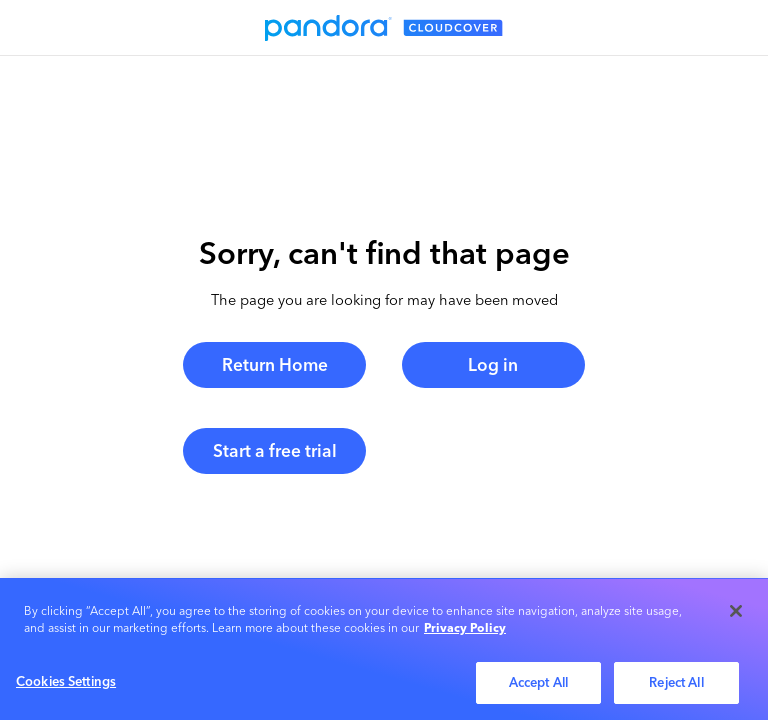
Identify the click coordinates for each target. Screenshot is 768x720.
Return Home (275, 364)
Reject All (676, 686)
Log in (493, 364)
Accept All (538, 686)
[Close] (736, 614)
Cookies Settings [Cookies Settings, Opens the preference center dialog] (66, 685)
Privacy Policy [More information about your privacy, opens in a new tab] (465, 632)
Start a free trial (275, 450)
